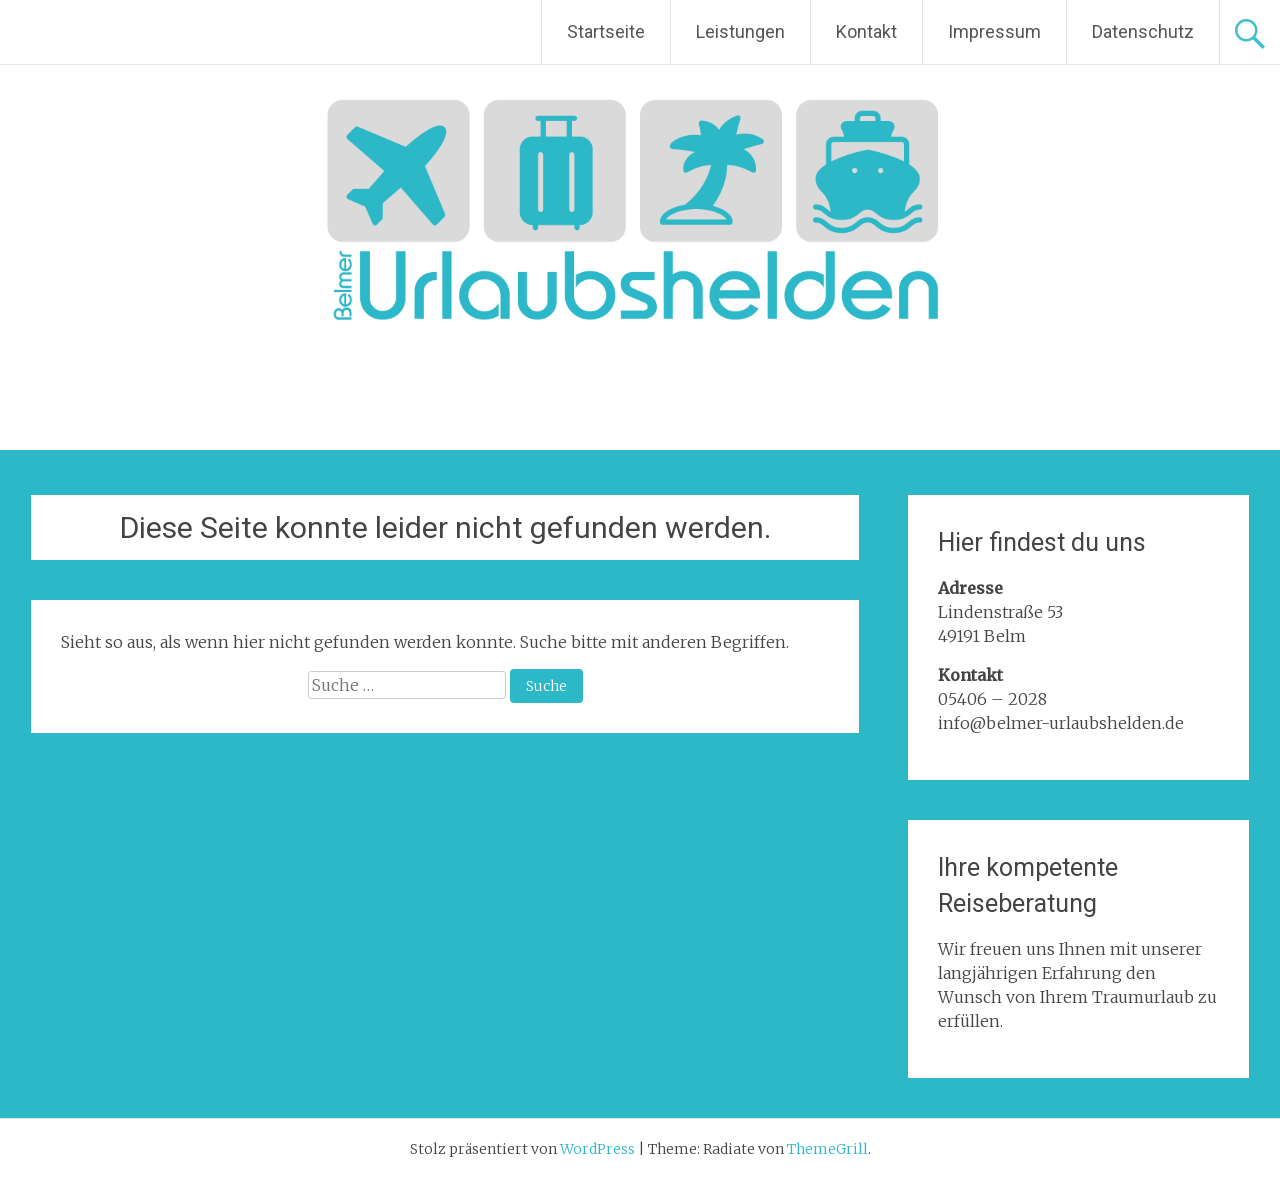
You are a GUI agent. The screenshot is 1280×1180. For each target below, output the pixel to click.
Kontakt (866, 31)
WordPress (597, 1149)
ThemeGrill (827, 1149)
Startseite (606, 31)
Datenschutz (1143, 31)
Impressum (994, 31)
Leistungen (740, 31)
